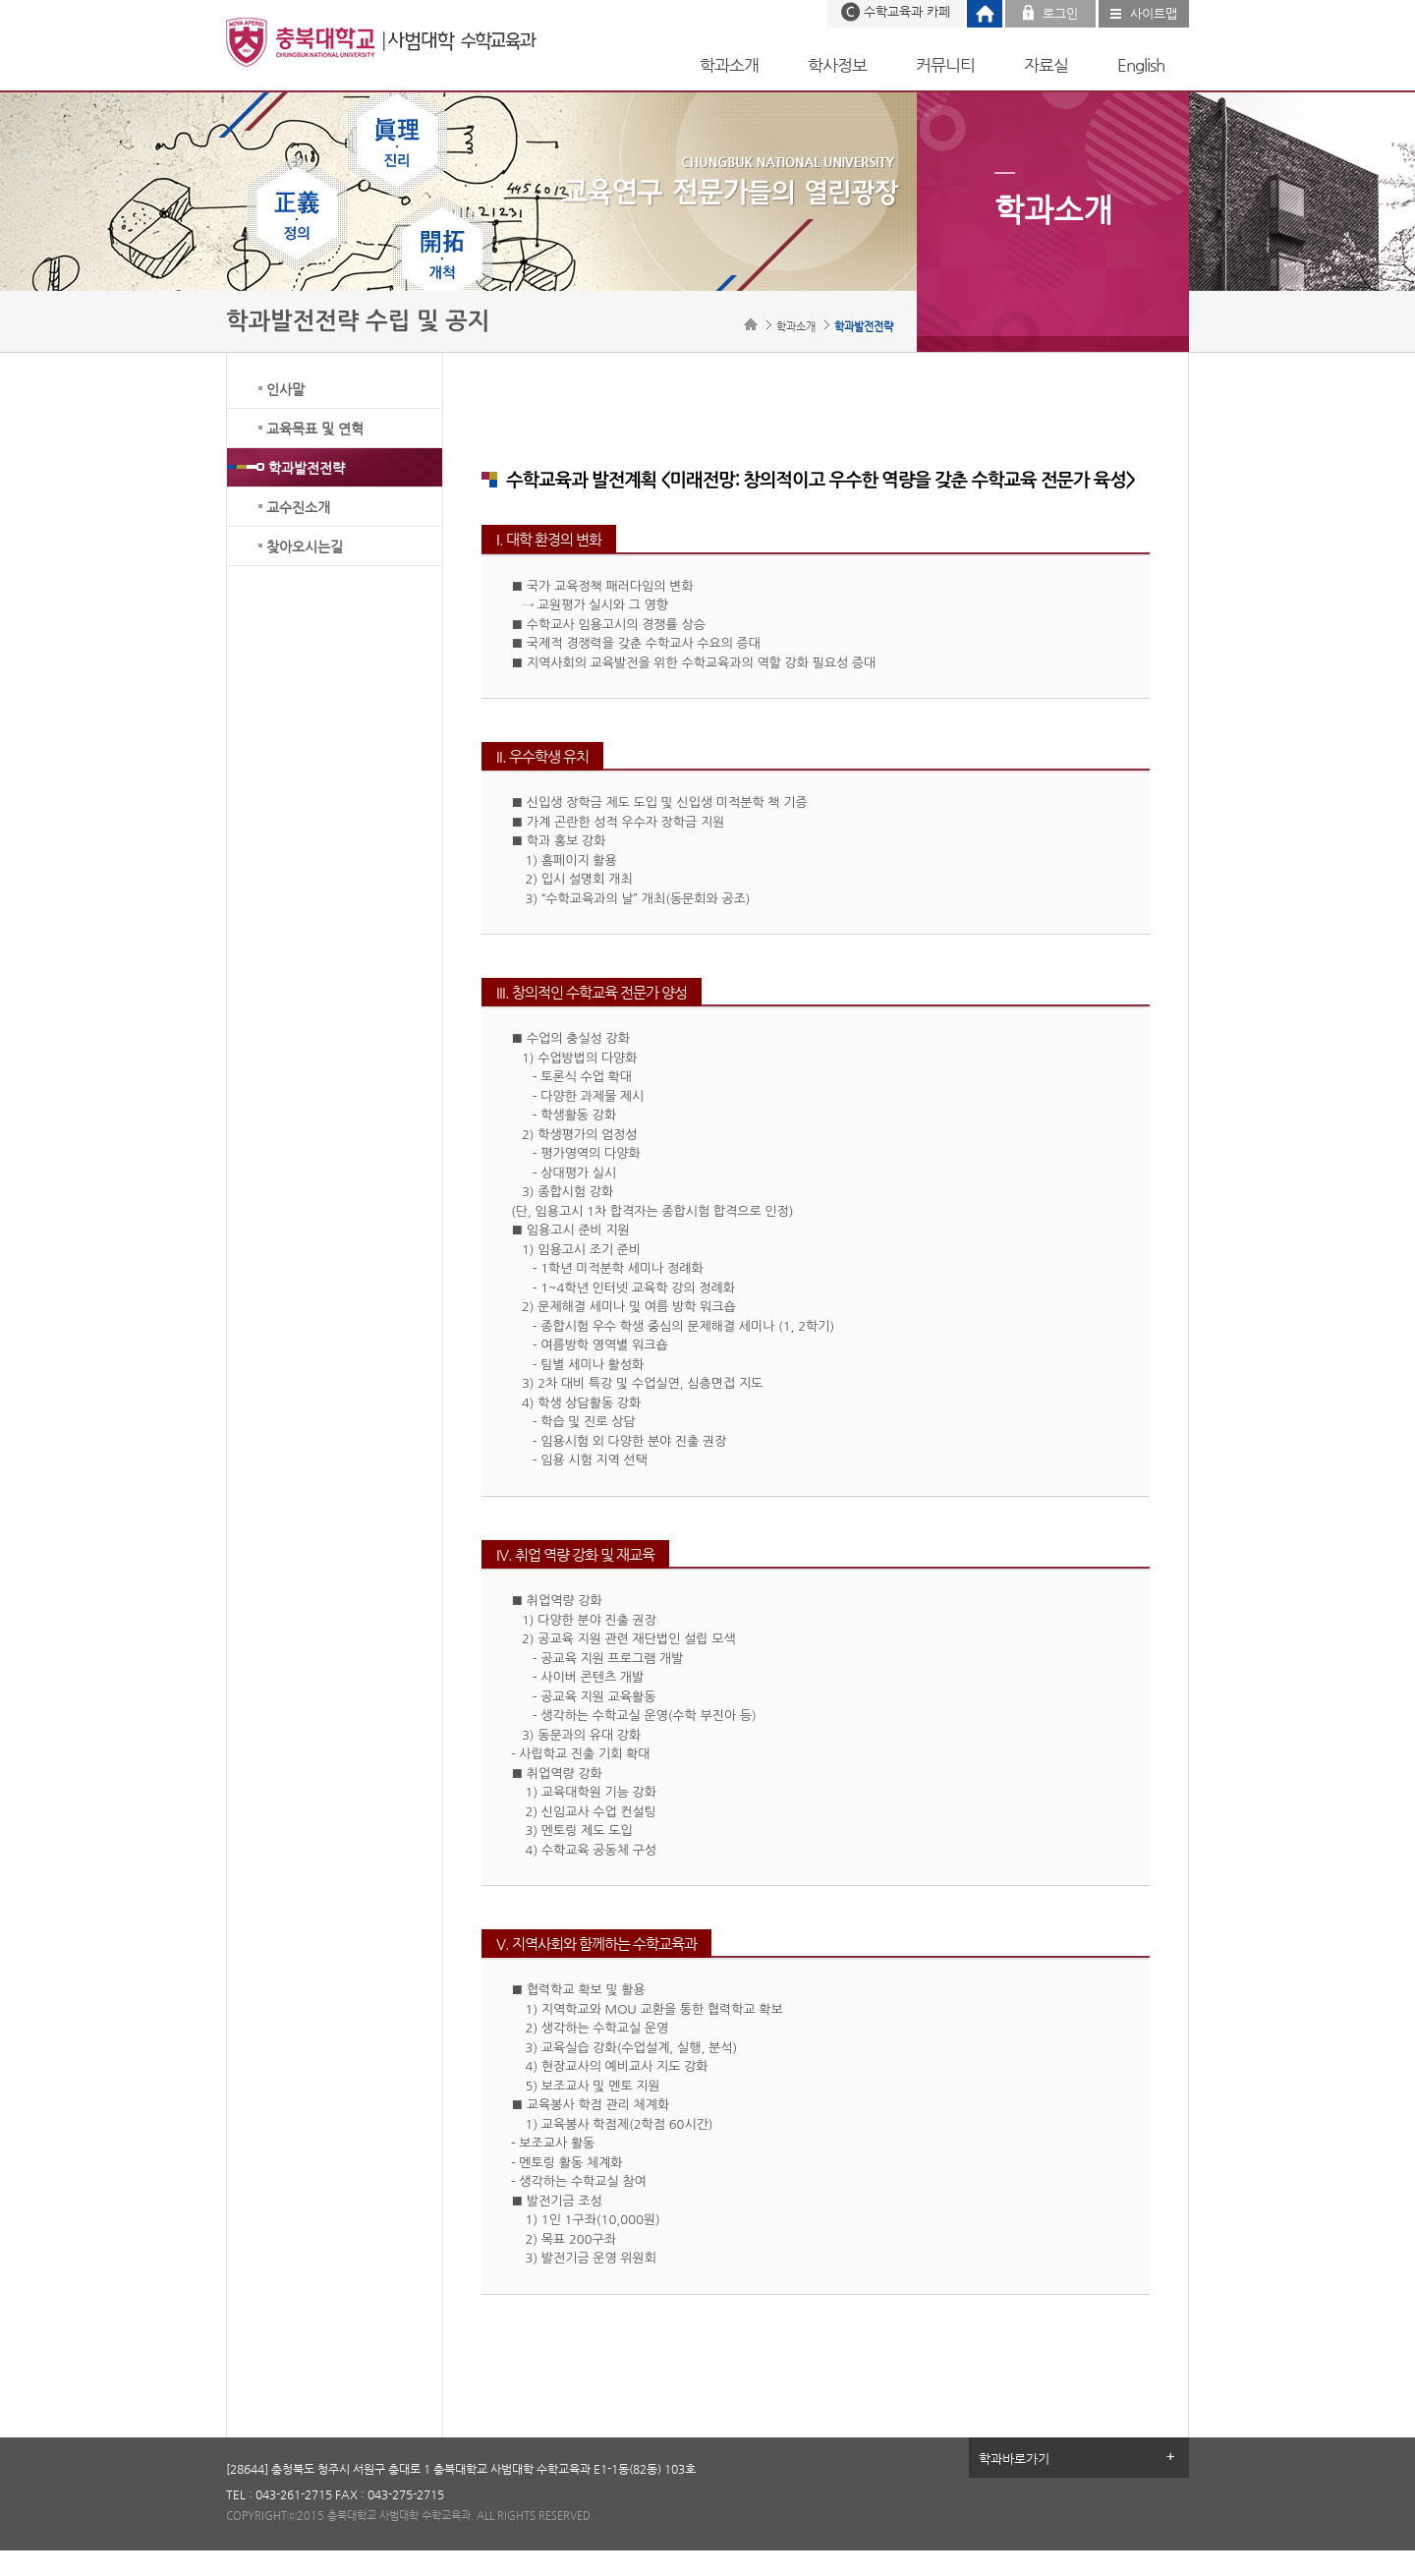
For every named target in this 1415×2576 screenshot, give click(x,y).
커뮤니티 (945, 65)
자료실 (1046, 65)
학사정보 (837, 65)
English (1140, 65)
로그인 (1060, 13)
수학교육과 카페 (907, 11)
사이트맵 (1153, 13)
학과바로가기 (1014, 2458)
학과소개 (729, 65)
